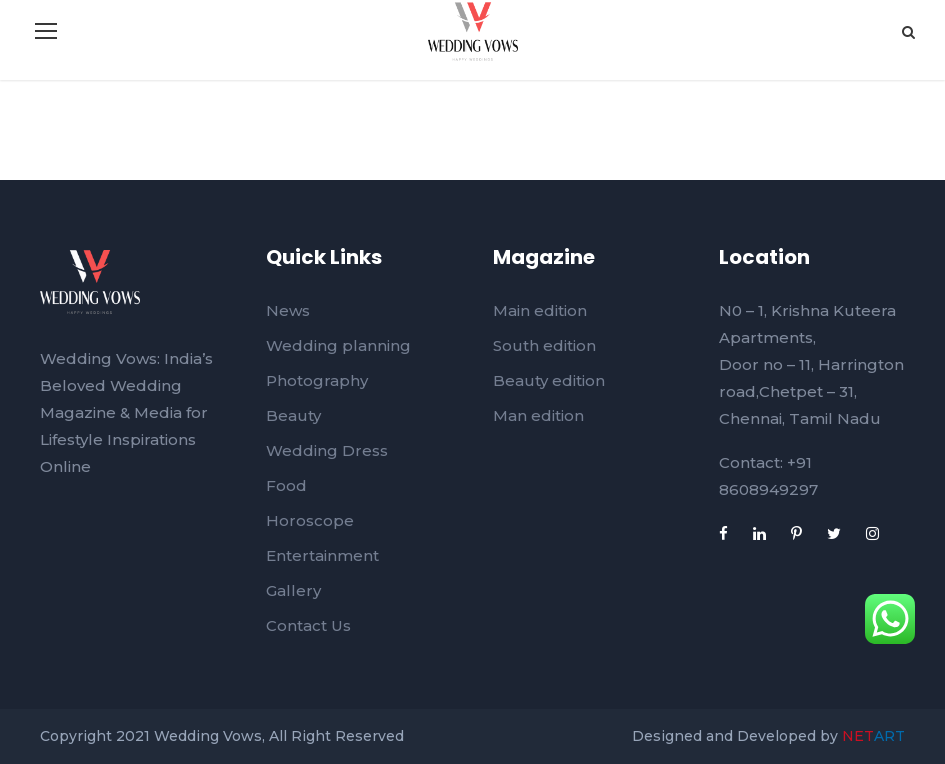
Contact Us (308, 625)
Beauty (293, 415)
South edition (544, 345)
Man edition (538, 415)
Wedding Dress (327, 450)
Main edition (540, 310)
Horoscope (310, 520)
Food (286, 485)
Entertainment (322, 555)
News (288, 310)
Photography (317, 380)
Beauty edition (549, 380)
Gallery (293, 590)
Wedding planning (338, 345)
